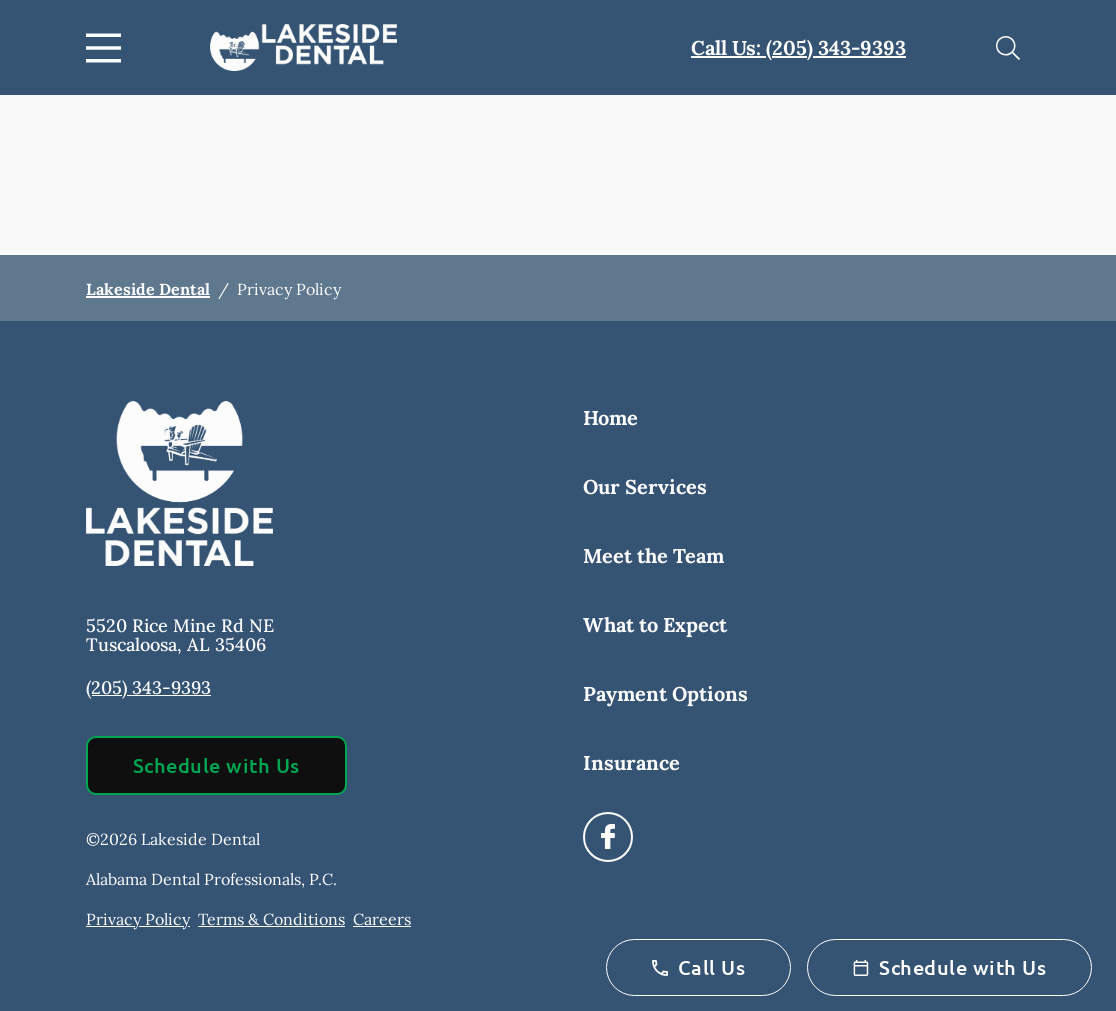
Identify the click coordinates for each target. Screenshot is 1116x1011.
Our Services (645, 486)
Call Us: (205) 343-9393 (798, 47)
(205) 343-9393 (148, 687)
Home (610, 417)
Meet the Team (653, 555)
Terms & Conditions (271, 919)
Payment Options (665, 693)
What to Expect (655, 624)
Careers (382, 919)
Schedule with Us (216, 765)
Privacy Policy (138, 919)
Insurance (631, 762)
